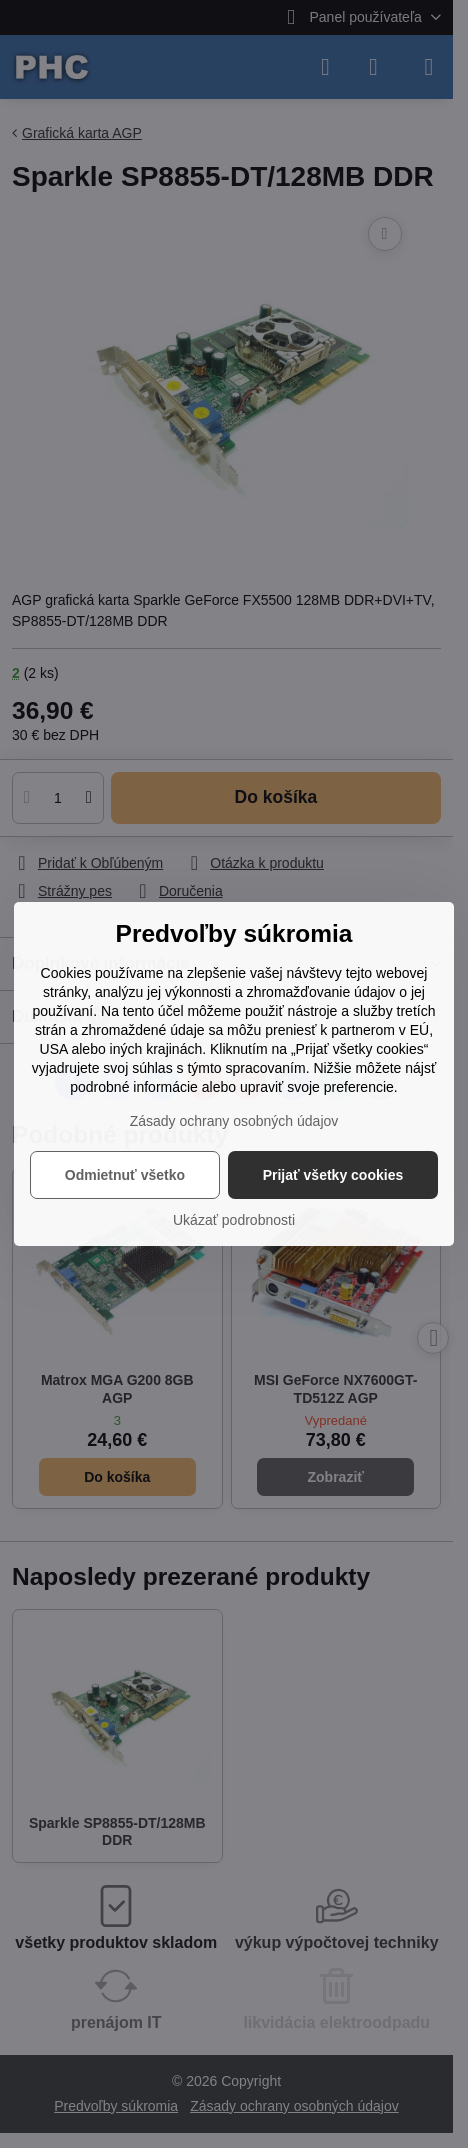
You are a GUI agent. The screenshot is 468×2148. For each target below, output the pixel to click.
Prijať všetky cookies (333, 1175)
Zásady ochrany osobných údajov (234, 1121)
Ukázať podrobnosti (234, 1220)
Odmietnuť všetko (125, 1175)
